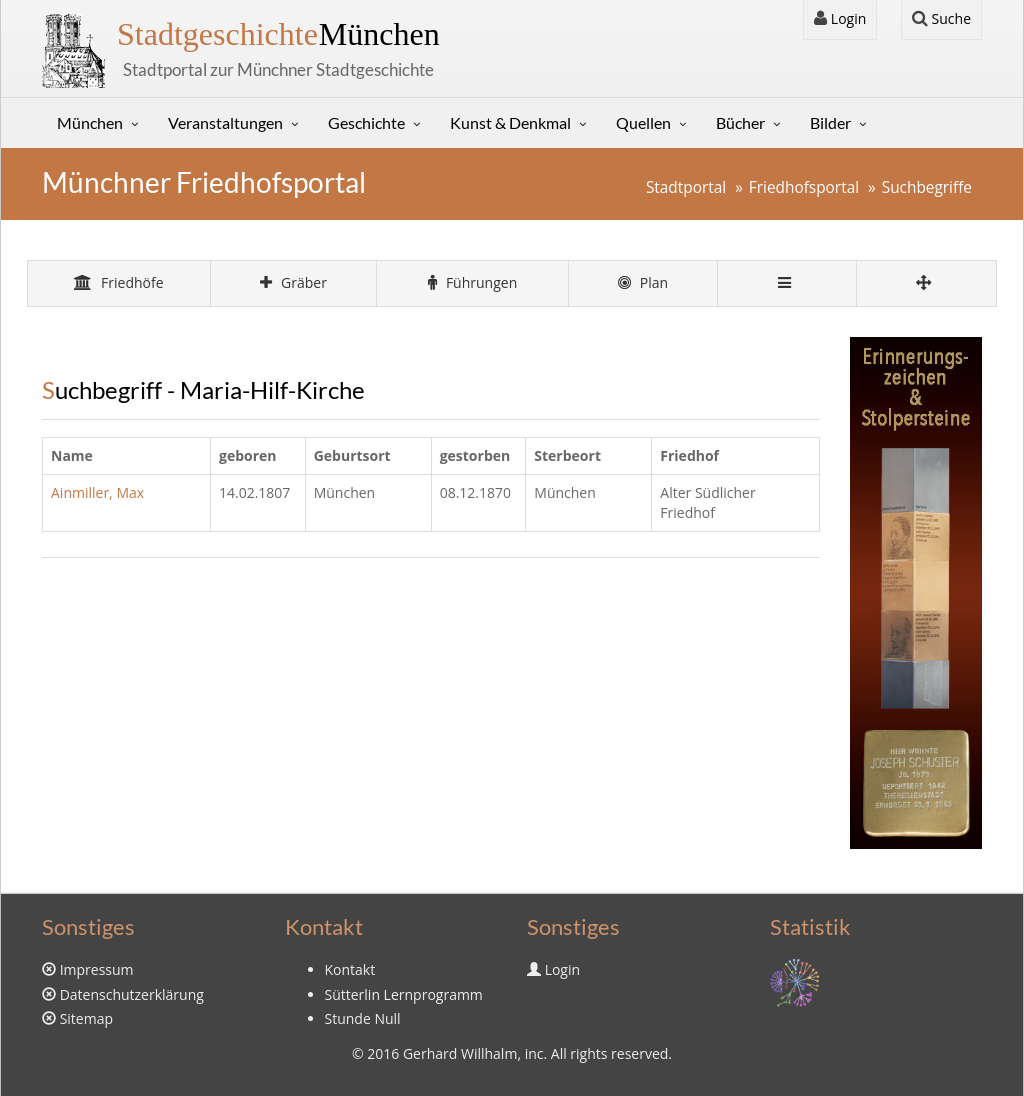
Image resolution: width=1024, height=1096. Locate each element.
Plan (643, 282)
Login (840, 18)
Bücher (740, 122)
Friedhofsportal (804, 187)
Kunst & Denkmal (510, 122)
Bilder (830, 122)
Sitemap (86, 1018)
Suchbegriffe (927, 187)
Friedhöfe (118, 282)
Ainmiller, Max (97, 492)
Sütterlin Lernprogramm (404, 994)
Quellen (643, 122)
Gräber (293, 282)
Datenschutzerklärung (132, 994)
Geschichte (366, 122)
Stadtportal (686, 187)
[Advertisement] (431, 723)
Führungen (472, 282)
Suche (941, 18)
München (278, 34)
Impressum (97, 969)
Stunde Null (363, 1018)
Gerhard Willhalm (460, 1053)
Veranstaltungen (225, 122)
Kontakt (350, 969)
